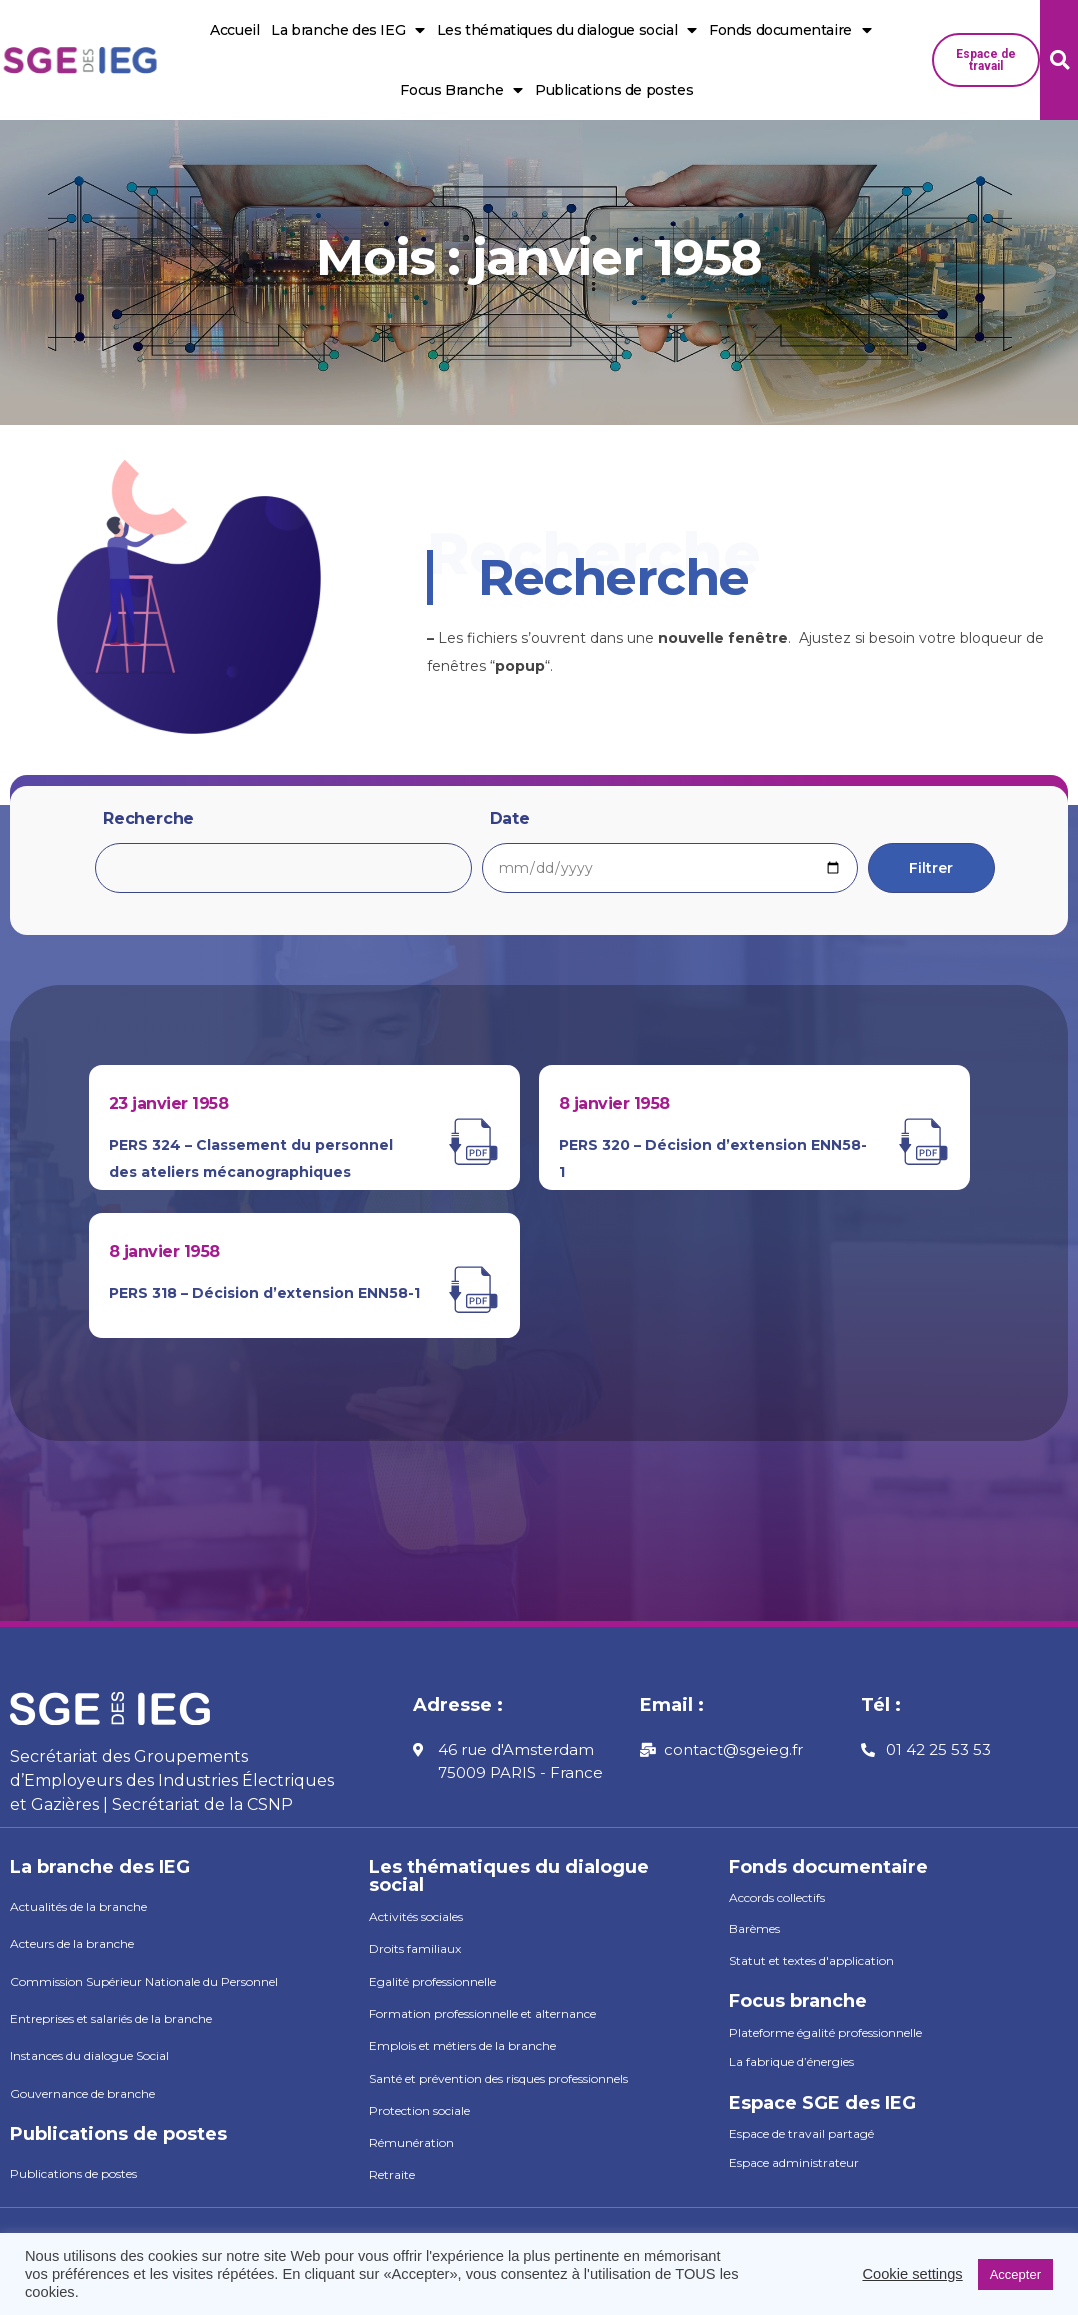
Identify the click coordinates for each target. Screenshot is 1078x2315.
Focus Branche (461, 90)
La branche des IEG (347, 30)
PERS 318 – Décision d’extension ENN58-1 (264, 1293)
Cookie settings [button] (912, 2274)
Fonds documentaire (790, 30)
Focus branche (798, 2001)
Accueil (234, 30)
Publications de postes (614, 90)
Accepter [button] (1015, 2274)
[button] (986, 60)
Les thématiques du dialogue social (567, 30)
